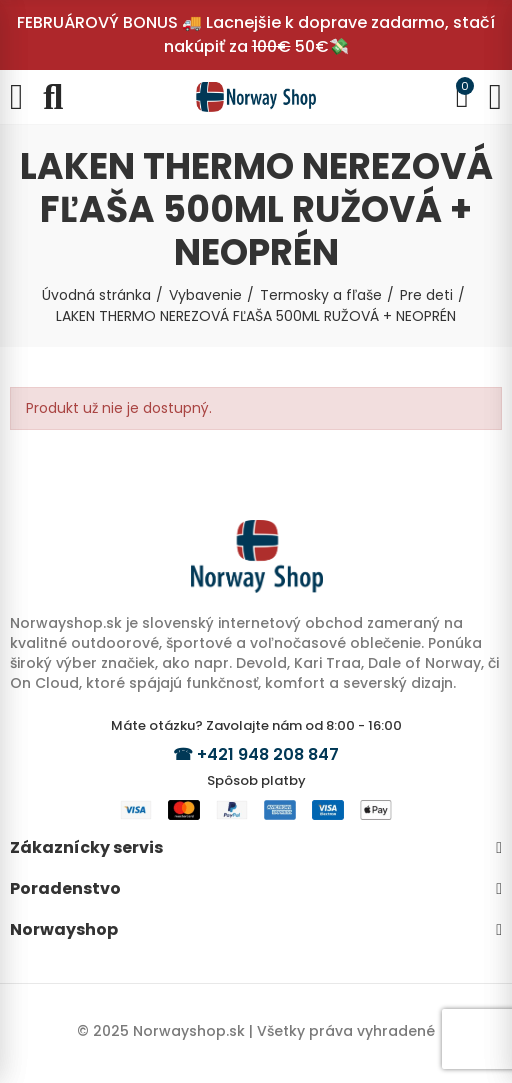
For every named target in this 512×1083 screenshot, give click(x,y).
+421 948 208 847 (268, 754)
